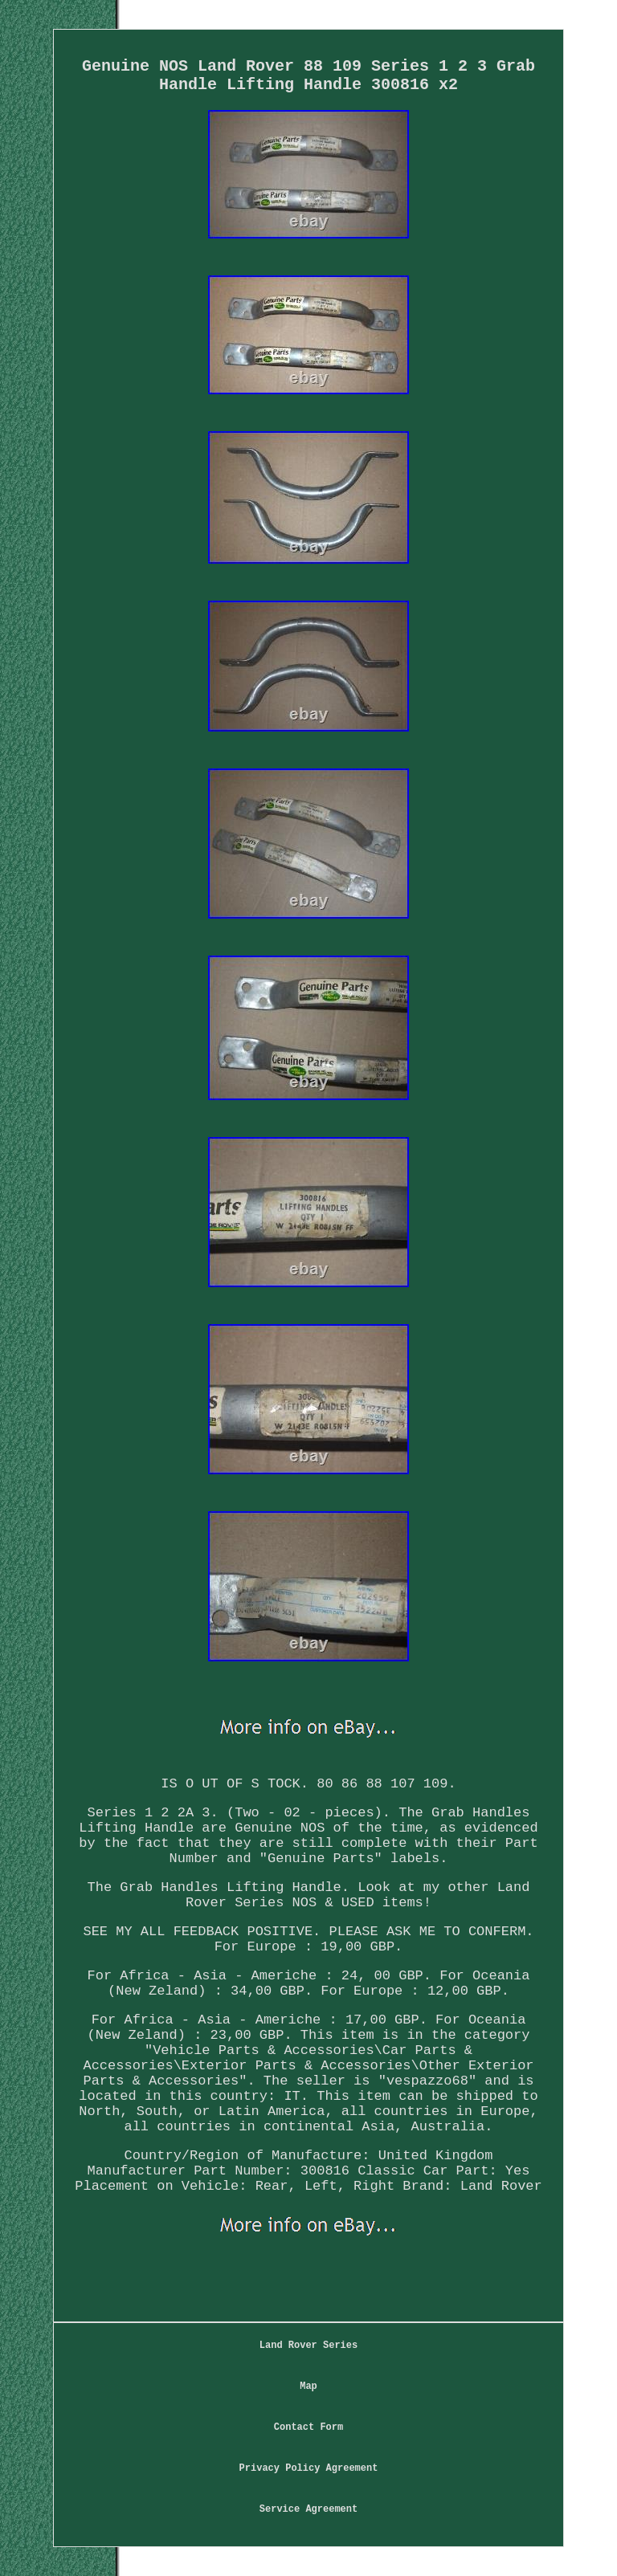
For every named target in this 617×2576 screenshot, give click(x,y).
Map (308, 2386)
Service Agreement (308, 2509)
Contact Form (308, 2427)
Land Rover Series (308, 2345)
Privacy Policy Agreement (308, 2468)
